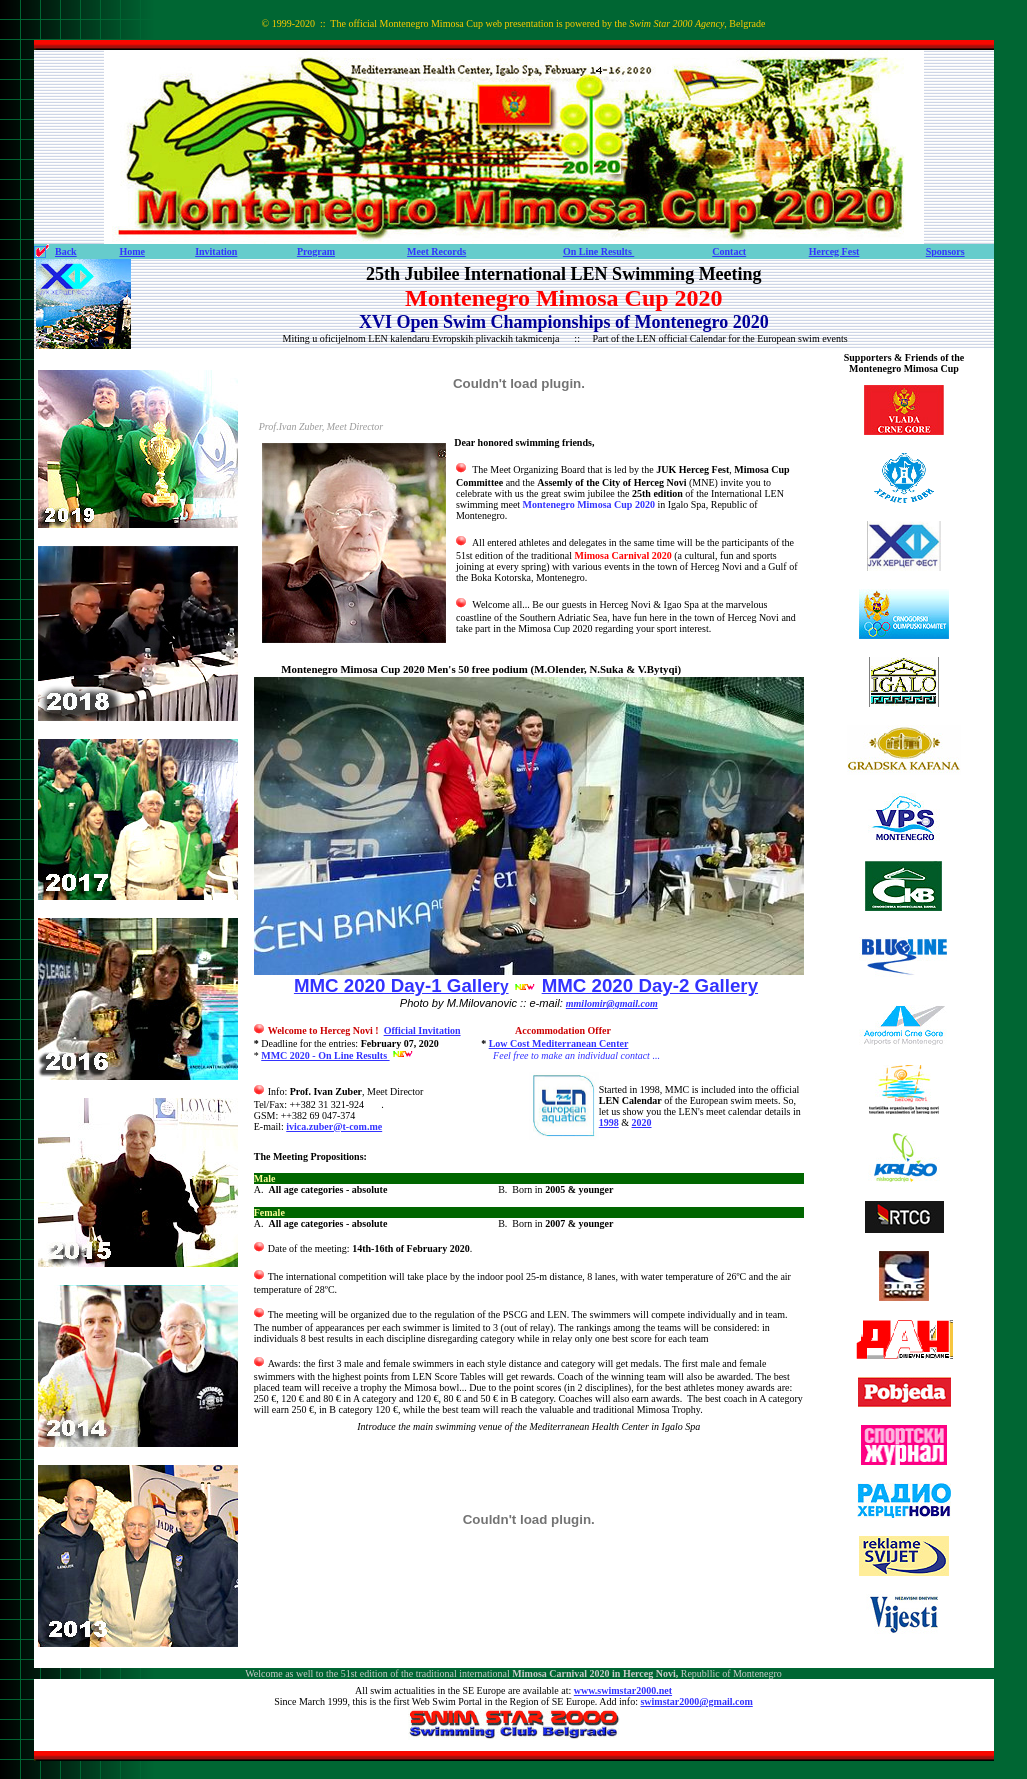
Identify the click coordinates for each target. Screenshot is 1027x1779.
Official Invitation (422, 1030)
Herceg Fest (834, 251)
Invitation (216, 251)
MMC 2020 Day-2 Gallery (650, 985)
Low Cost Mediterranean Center (559, 1043)
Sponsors (945, 251)
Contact (729, 251)
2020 (642, 1122)
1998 (609, 1122)
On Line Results (598, 251)
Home (132, 251)
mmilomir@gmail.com (612, 1003)
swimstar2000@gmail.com (696, 1701)
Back (66, 251)
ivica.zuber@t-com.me (334, 1126)
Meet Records (436, 251)
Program (316, 251)
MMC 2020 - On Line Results (325, 1055)
